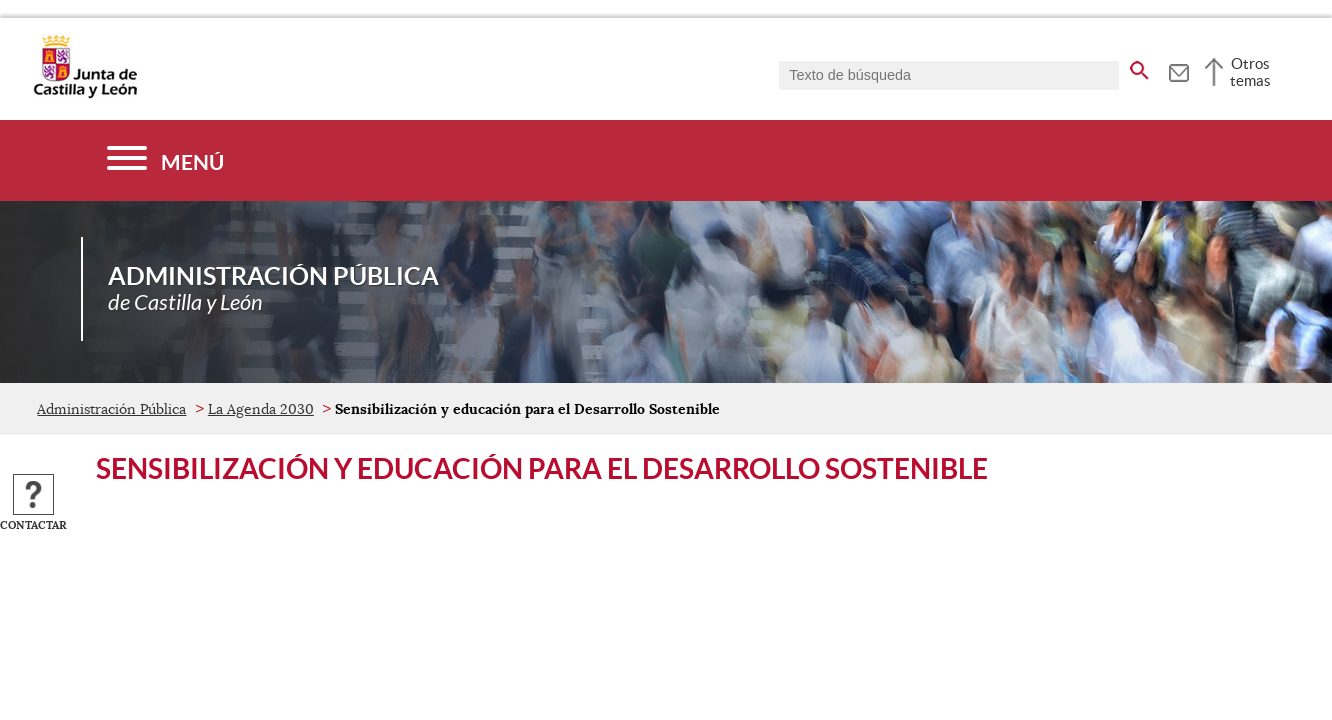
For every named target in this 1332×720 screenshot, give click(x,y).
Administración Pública (111, 409)
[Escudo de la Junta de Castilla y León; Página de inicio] (85, 94)
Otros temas (1250, 72)
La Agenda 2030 (261, 409)
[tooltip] (1178, 70)
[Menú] (165, 160)
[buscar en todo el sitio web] (1139, 67)
